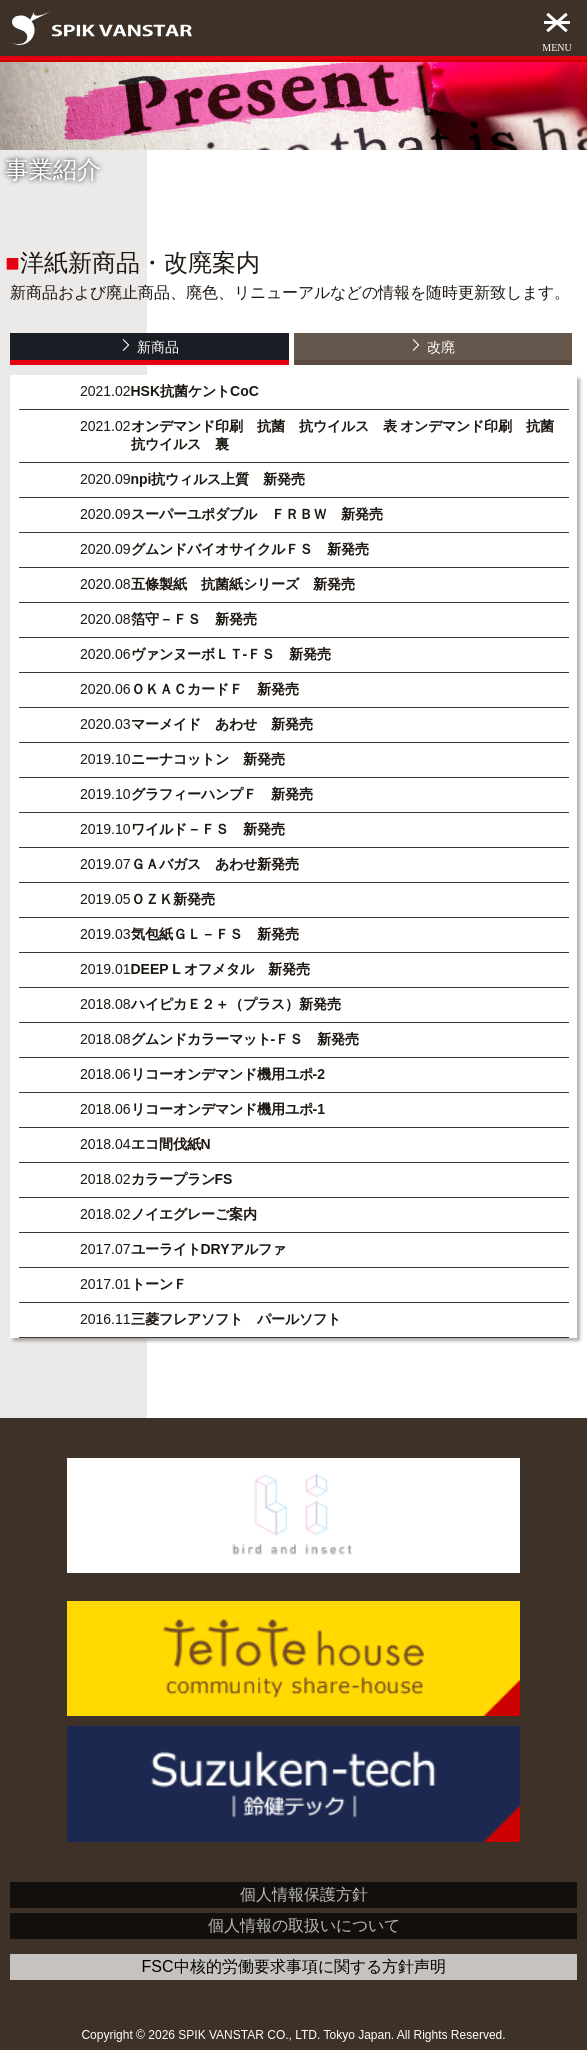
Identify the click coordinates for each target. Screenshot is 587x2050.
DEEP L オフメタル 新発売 (221, 969)
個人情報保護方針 (304, 1894)
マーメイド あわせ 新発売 (222, 724)
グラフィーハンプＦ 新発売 (222, 794)
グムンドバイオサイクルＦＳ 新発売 (250, 549)
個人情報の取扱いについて (304, 1925)
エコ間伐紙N (171, 1144)
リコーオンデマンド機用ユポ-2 (228, 1074)
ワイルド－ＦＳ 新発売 (208, 829)
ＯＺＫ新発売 (173, 899)
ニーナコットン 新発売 (208, 759)
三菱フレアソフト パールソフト (236, 1319)
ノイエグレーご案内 (194, 1214)
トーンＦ (159, 1284)
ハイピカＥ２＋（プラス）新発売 (236, 1004)
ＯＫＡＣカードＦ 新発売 (215, 689)
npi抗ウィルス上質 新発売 (218, 479)
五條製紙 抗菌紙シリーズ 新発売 (243, 584)
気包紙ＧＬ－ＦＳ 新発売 (215, 934)
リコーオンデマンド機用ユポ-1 (228, 1109)
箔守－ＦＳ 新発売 (194, 619)
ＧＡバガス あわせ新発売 (215, 864)
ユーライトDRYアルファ (208, 1249)
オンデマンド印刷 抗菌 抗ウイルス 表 (264, 426)
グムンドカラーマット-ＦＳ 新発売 (245, 1039)
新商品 (149, 345)
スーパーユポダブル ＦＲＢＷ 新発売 (257, 514)
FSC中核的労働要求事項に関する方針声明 (294, 1966)
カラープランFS (182, 1179)
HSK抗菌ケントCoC (195, 391)
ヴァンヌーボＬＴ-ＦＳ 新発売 (231, 654)
